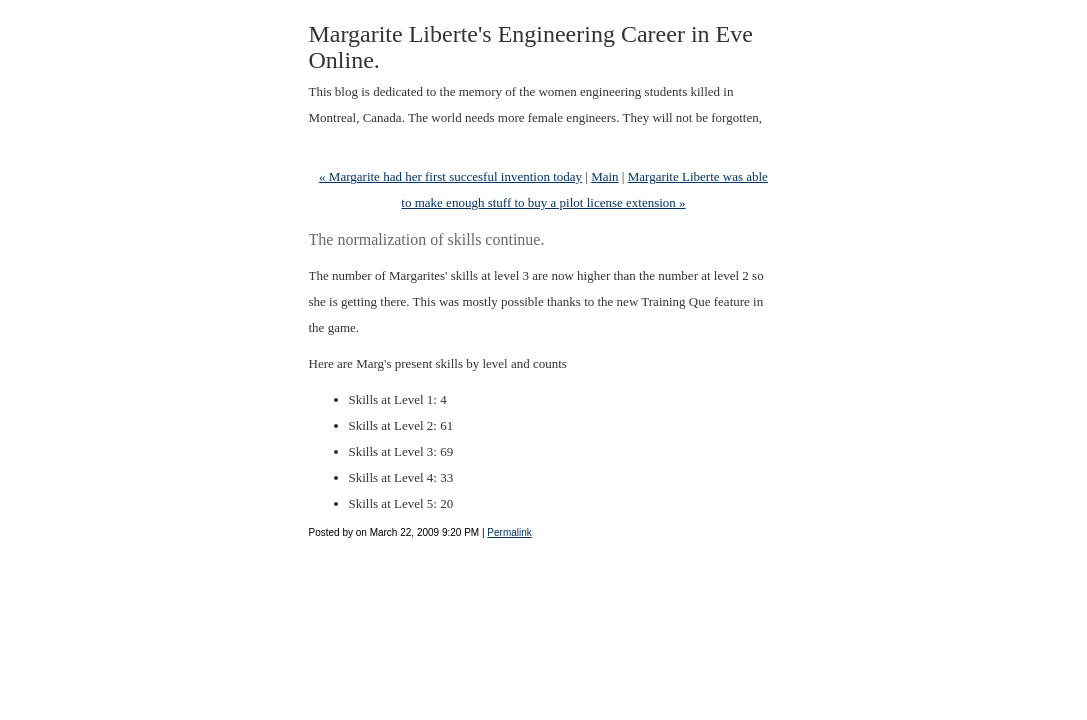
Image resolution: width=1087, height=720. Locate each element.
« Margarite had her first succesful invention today (450, 176)
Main (604, 176)
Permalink (509, 532)
